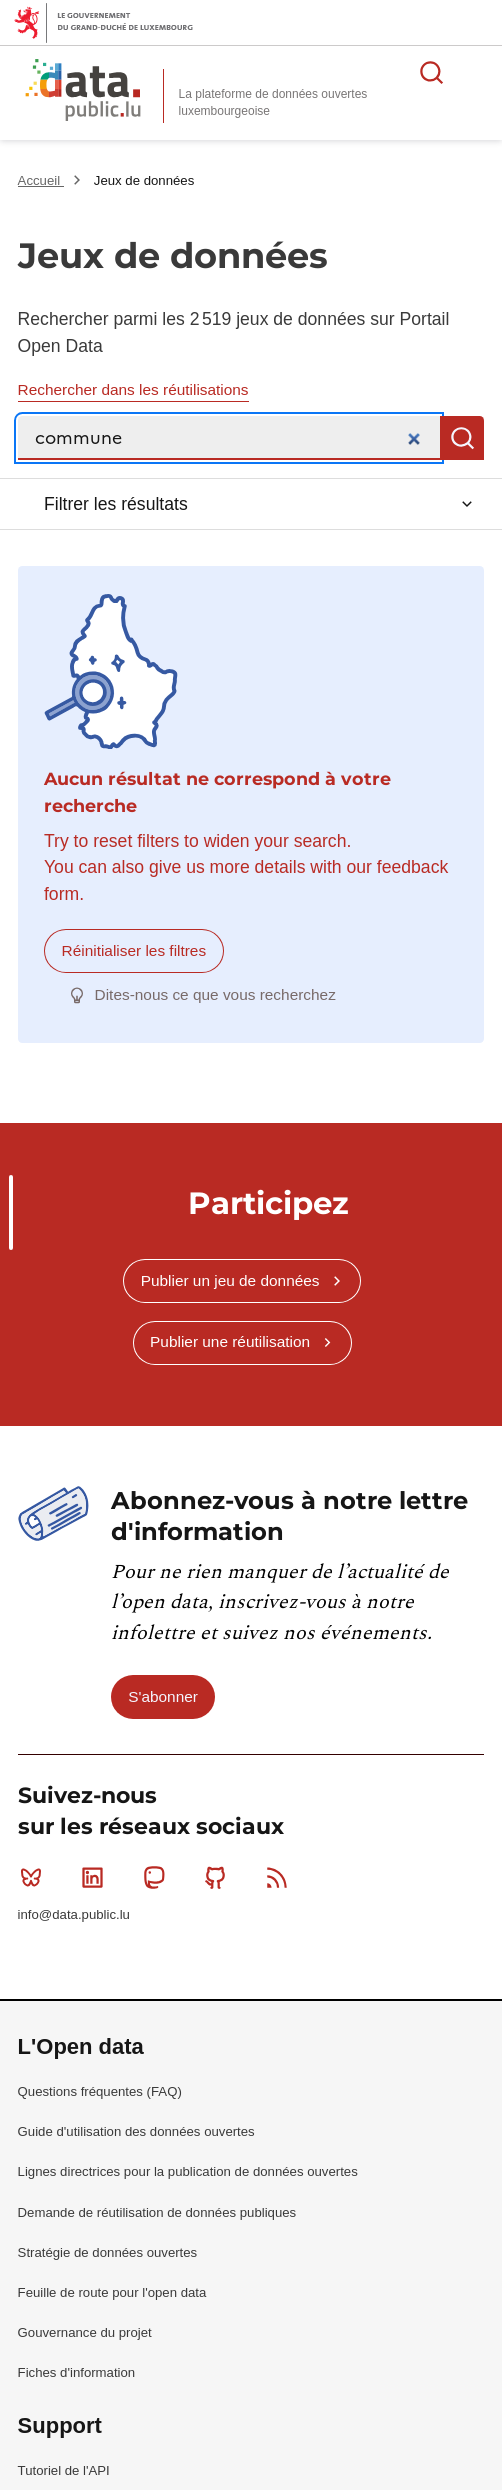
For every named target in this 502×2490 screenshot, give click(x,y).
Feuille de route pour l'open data (112, 2292)
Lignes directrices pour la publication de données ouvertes (188, 2171)
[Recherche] (229, 438)
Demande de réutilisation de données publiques (157, 2212)
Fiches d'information (77, 2372)
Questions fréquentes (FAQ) (100, 2091)
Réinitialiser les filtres (134, 950)
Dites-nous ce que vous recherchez (215, 994)
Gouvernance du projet (85, 2332)
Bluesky (35, 1877)
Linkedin (96, 1877)
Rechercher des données (432, 72)
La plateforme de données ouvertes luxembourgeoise (273, 102)
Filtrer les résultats (116, 504)
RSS (281, 1877)
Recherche (462, 438)
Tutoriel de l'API (64, 2470)
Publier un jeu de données (230, 1280)
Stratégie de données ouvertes (108, 2252)
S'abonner (163, 1696)
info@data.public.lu (74, 1914)
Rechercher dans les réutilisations (133, 389)
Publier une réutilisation (230, 1341)
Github (219, 1877)
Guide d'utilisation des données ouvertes (136, 2131)
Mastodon (158, 1877)
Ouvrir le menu (476, 72)
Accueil (41, 180)
